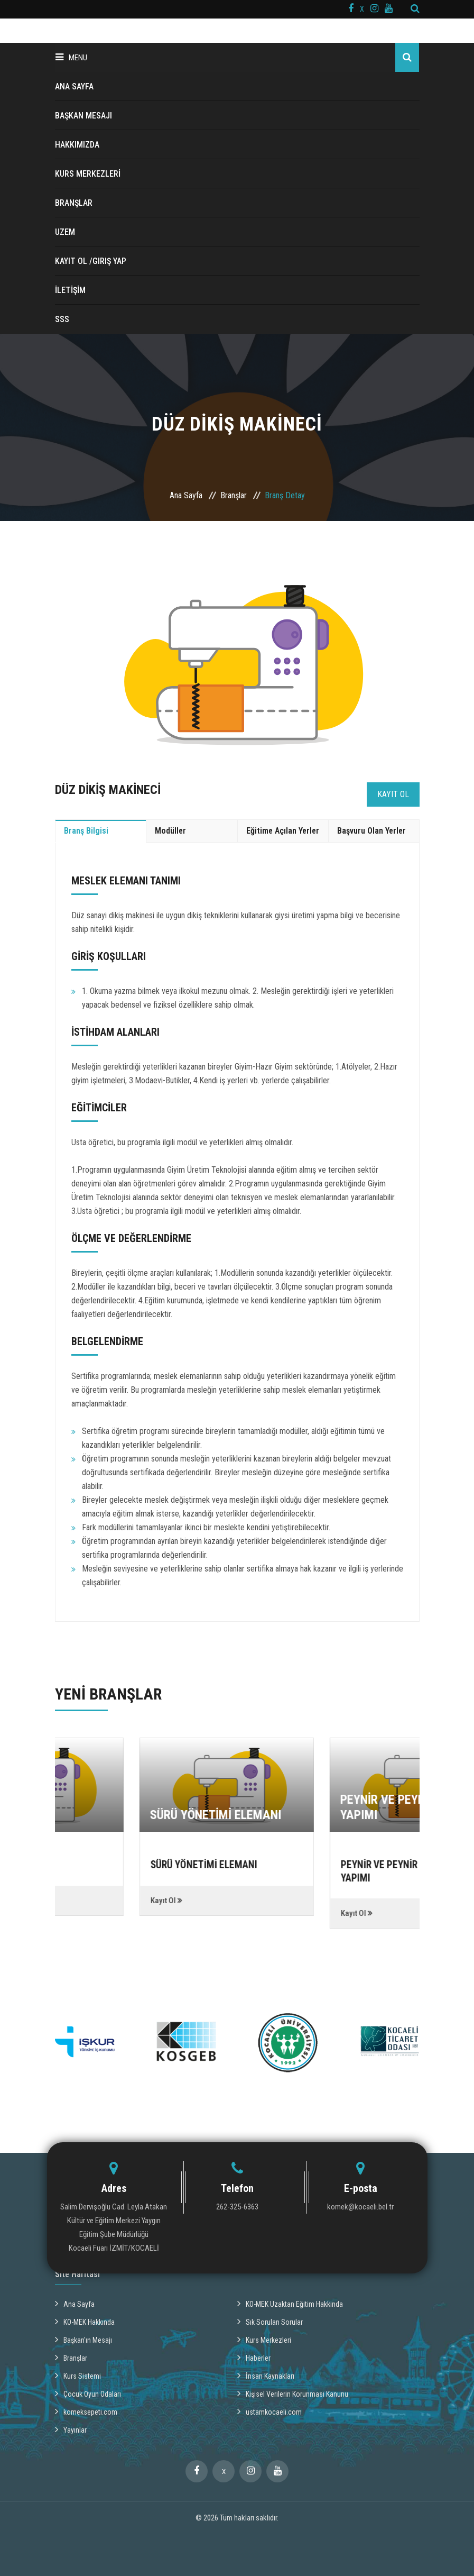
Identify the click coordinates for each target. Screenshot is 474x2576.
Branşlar (233, 495)
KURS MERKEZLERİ (87, 174)
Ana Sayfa (186, 495)
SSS (62, 319)
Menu (71, 57)
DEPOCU (65, 1814)
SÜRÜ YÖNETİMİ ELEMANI (300, 1814)
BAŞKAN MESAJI (83, 116)
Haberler (254, 2357)
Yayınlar (71, 2429)
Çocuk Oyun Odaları (88, 2393)
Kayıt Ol (393, 794)
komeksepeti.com (86, 2411)
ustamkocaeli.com (269, 2411)
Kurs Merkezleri (264, 2339)
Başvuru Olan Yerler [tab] (371, 831)
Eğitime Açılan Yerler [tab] (282, 831)
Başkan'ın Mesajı (83, 2339)
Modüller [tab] (170, 831)
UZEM (65, 232)
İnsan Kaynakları (265, 2375)
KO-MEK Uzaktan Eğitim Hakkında (290, 2303)
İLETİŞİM (70, 290)
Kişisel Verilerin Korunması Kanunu (292, 2393)
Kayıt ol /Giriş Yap (90, 261)
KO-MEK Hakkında (85, 2321)
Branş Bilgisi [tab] (86, 831)
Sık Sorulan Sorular (270, 2321)
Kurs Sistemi (78, 2375)
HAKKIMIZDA (77, 145)
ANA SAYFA (74, 86)
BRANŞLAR (73, 203)
